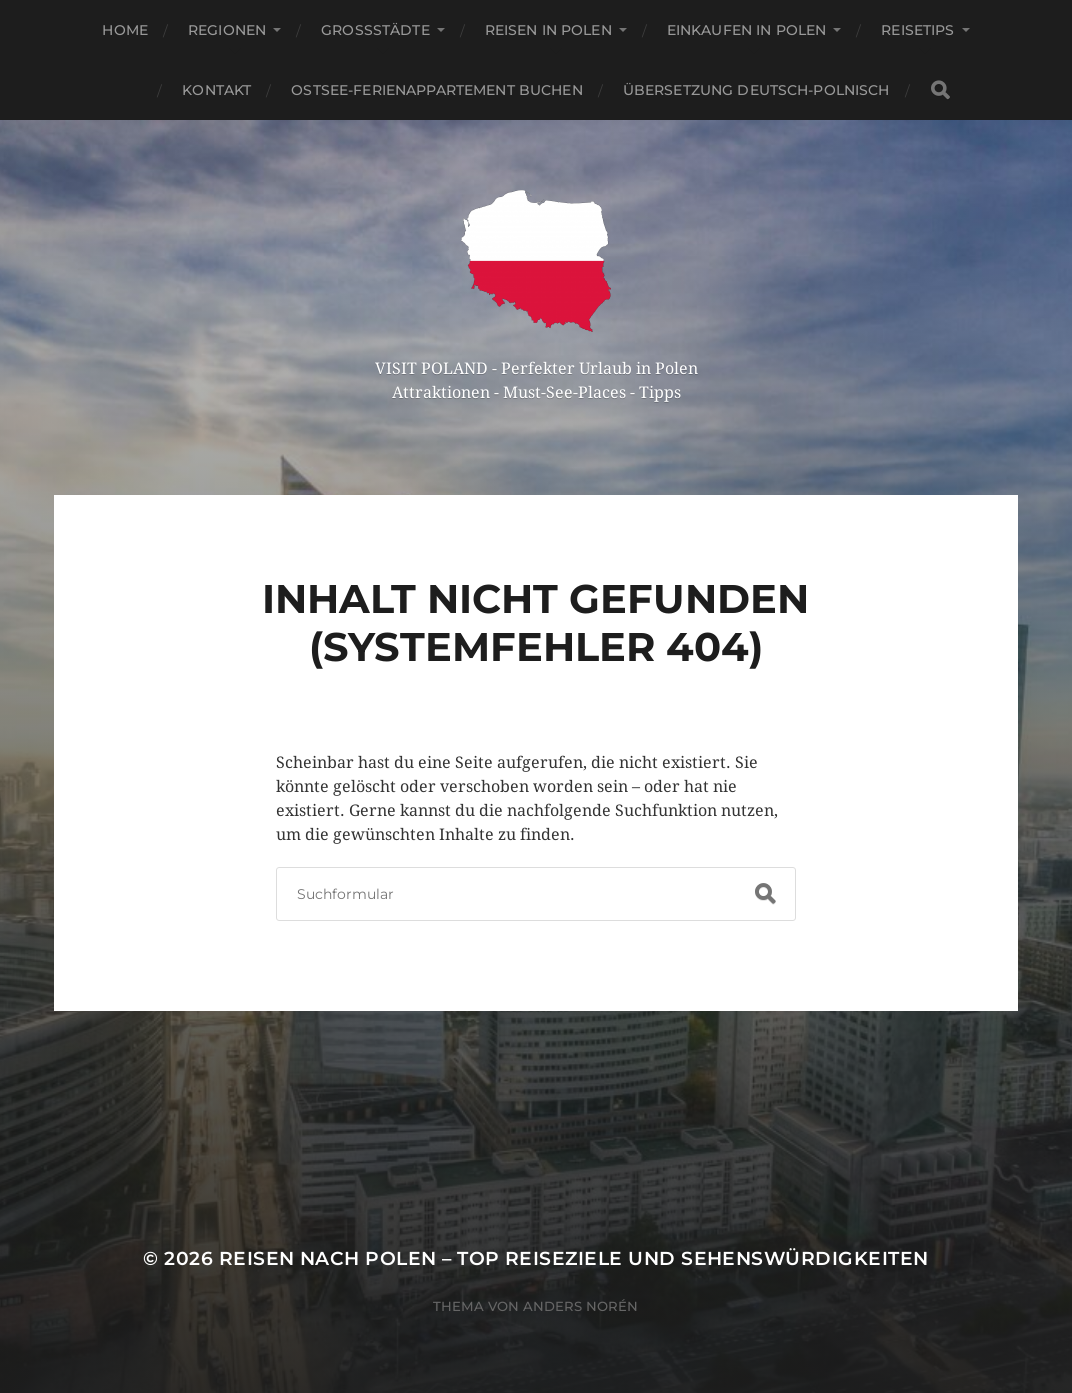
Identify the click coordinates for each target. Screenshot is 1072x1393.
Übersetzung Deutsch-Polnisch (756, 90)
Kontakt (216, 90)
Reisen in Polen (548, 30)
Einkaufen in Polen (747, 30)
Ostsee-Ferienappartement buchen (436, 90)
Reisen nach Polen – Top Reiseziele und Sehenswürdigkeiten (574, 1258)
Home (125, 30)
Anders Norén (580, 1306)
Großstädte (375, 30)
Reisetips (917, 30)
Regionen (227, 30)
